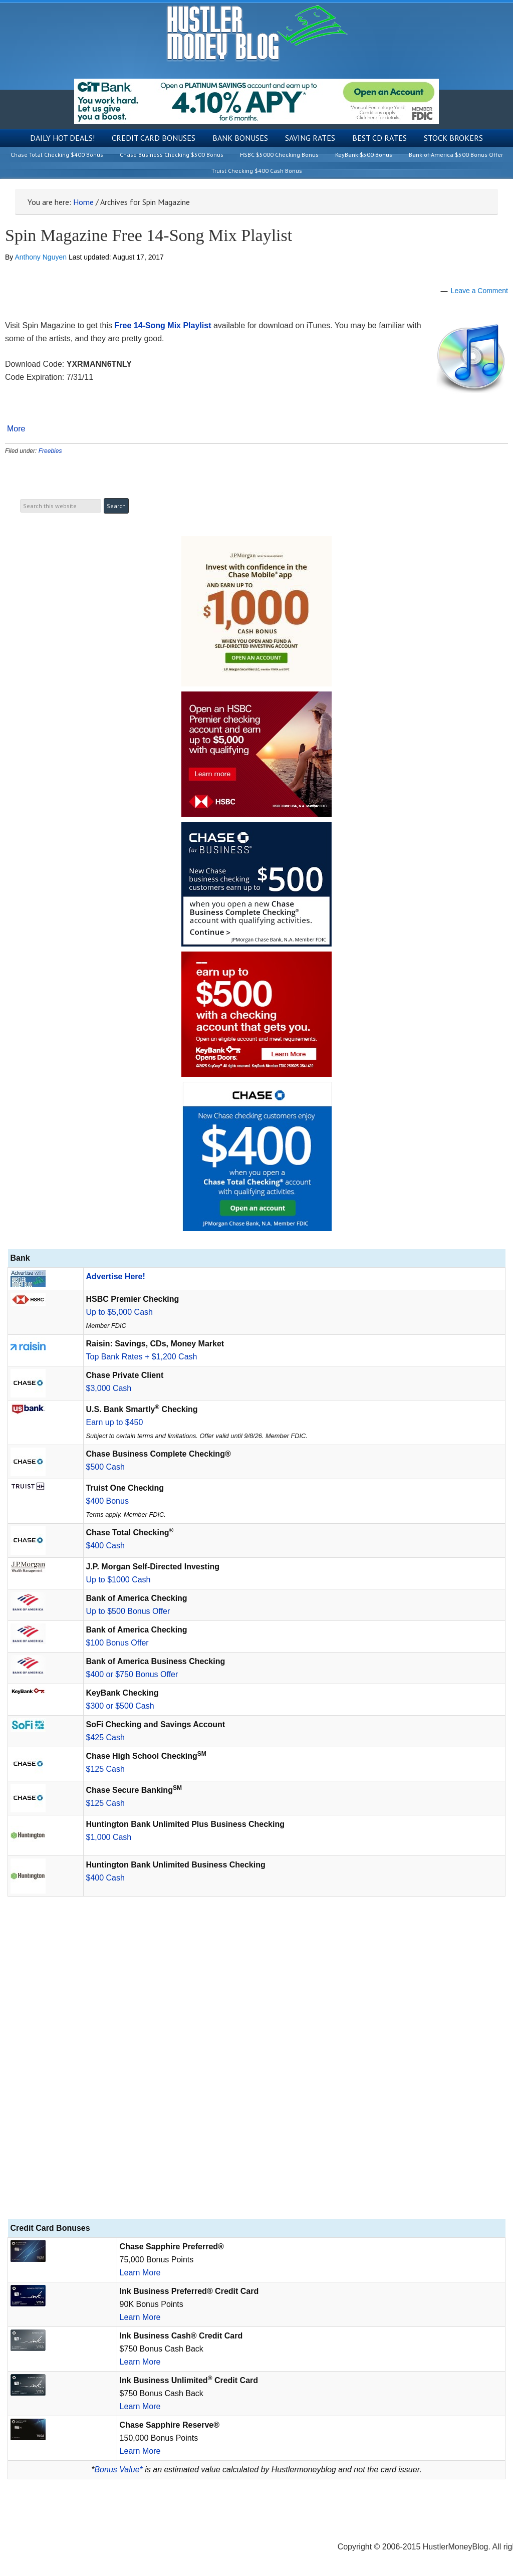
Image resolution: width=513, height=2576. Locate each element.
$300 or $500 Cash (120, 1706)
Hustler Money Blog (257, 33)
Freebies (50, 450)
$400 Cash (105, 1545)
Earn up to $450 (114, 1422)
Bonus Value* (118, 2469)
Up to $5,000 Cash (119, 1312)
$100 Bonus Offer (117, 1642)
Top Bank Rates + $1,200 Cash (141, 1356)
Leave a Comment (479, 291)
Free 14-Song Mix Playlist (163, 325)
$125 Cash (105, 1769)
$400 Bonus (107, 1501)
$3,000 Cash (109, 1388)
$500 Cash (105, 1467)
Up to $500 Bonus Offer (128, 1611)
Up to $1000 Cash (118, 1579)
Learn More (140, 2272)
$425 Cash (105, 1737)
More (16, 429)
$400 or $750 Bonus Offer (132, 1674)
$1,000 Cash (109, 1837)
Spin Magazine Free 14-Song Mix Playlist (148, 235)
